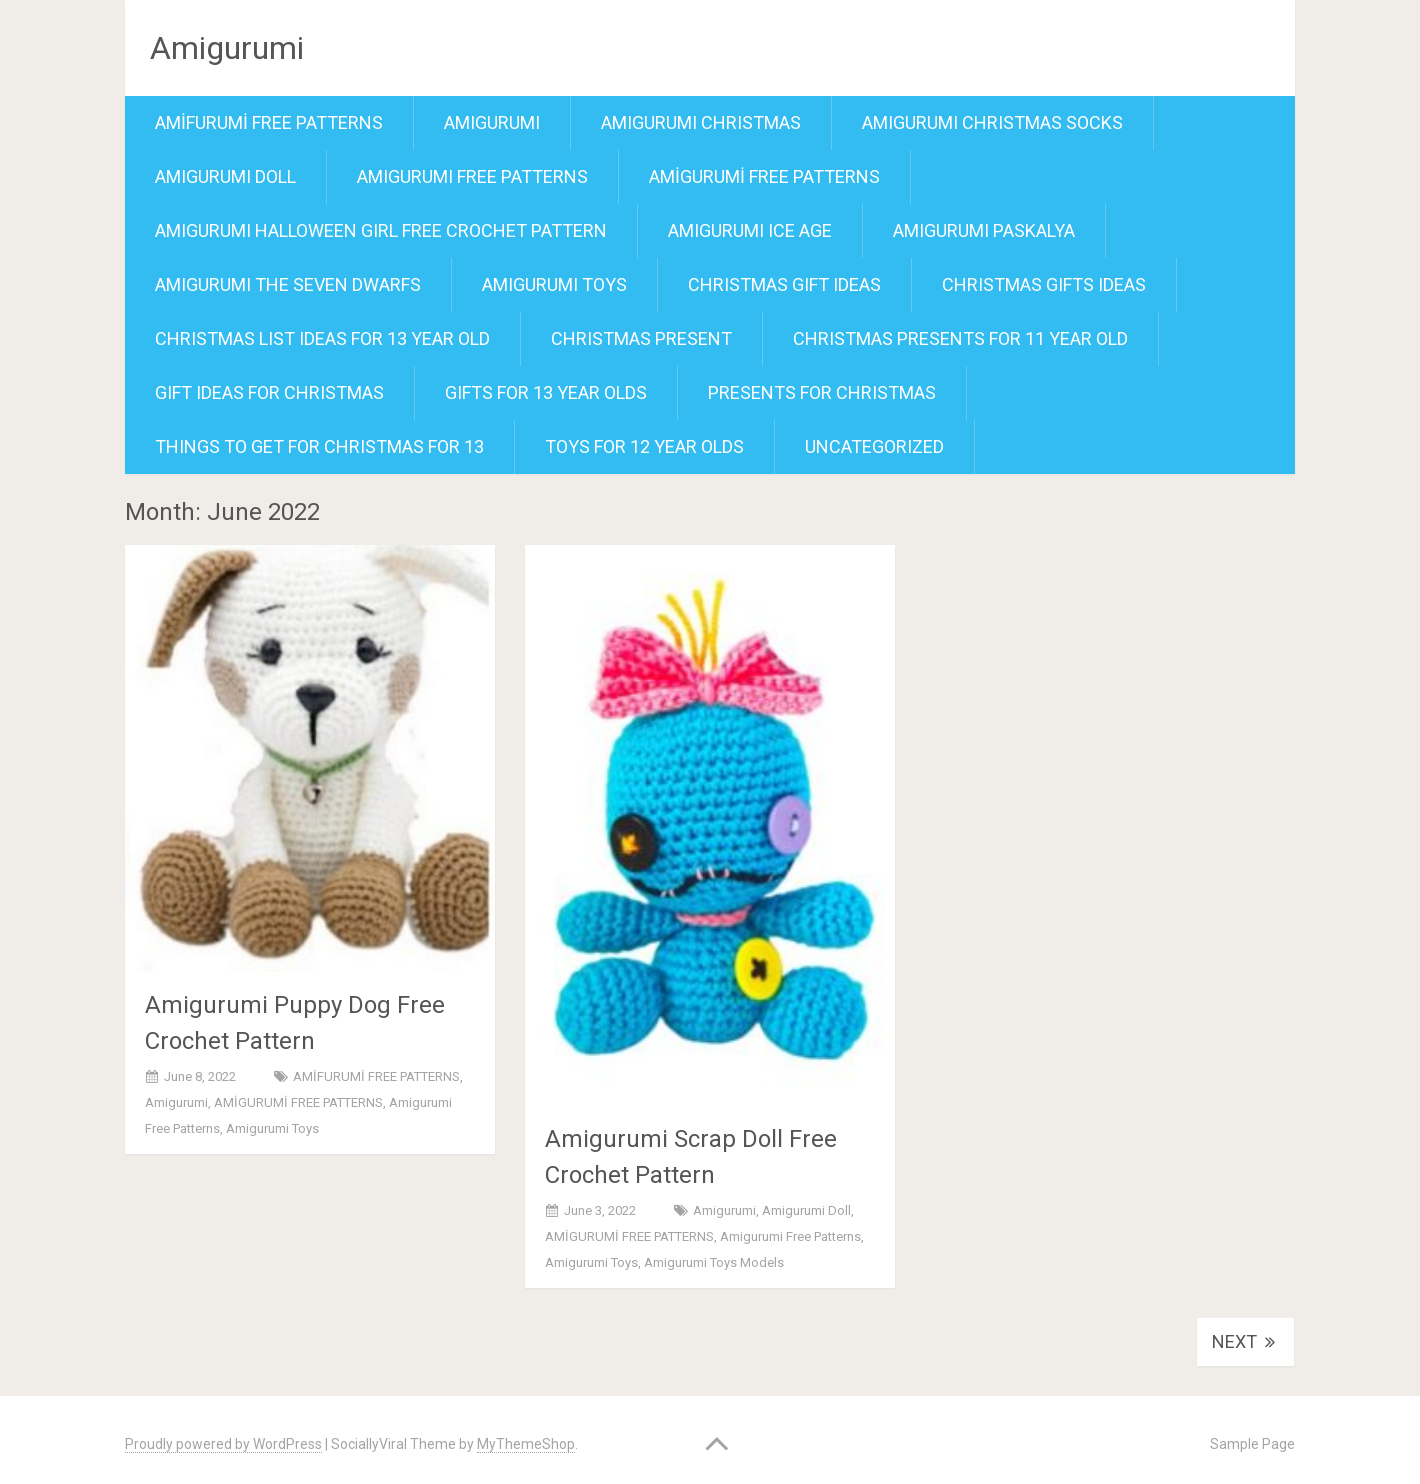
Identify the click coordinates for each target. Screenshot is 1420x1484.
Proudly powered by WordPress (223, 1444)
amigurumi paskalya (984, 230)
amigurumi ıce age (750, 230)
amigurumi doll (225, 176)
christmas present (641, 338)
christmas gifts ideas (1044, 284)
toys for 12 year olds (644, 446)
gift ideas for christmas (269, 392)
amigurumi (492, 122)
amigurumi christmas (701, 122)
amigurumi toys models (714, 1262)
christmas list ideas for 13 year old (322, 338)
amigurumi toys (554, 284)
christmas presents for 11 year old (960, 338)
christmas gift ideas (784, 284)
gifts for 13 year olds (546, 392)
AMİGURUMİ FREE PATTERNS (764, 176)
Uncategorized (874, 446)
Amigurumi (227, 48)
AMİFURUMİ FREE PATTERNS (269, 122)
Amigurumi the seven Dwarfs (288, 284)
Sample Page (1252, 1444)
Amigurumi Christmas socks (992, 122)
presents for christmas (822, 392)
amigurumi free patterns (472, 176)
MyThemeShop (526, 1444)
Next (1245, 1341)
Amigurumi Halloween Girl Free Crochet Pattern (381, 230)
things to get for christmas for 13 (319, 446)
